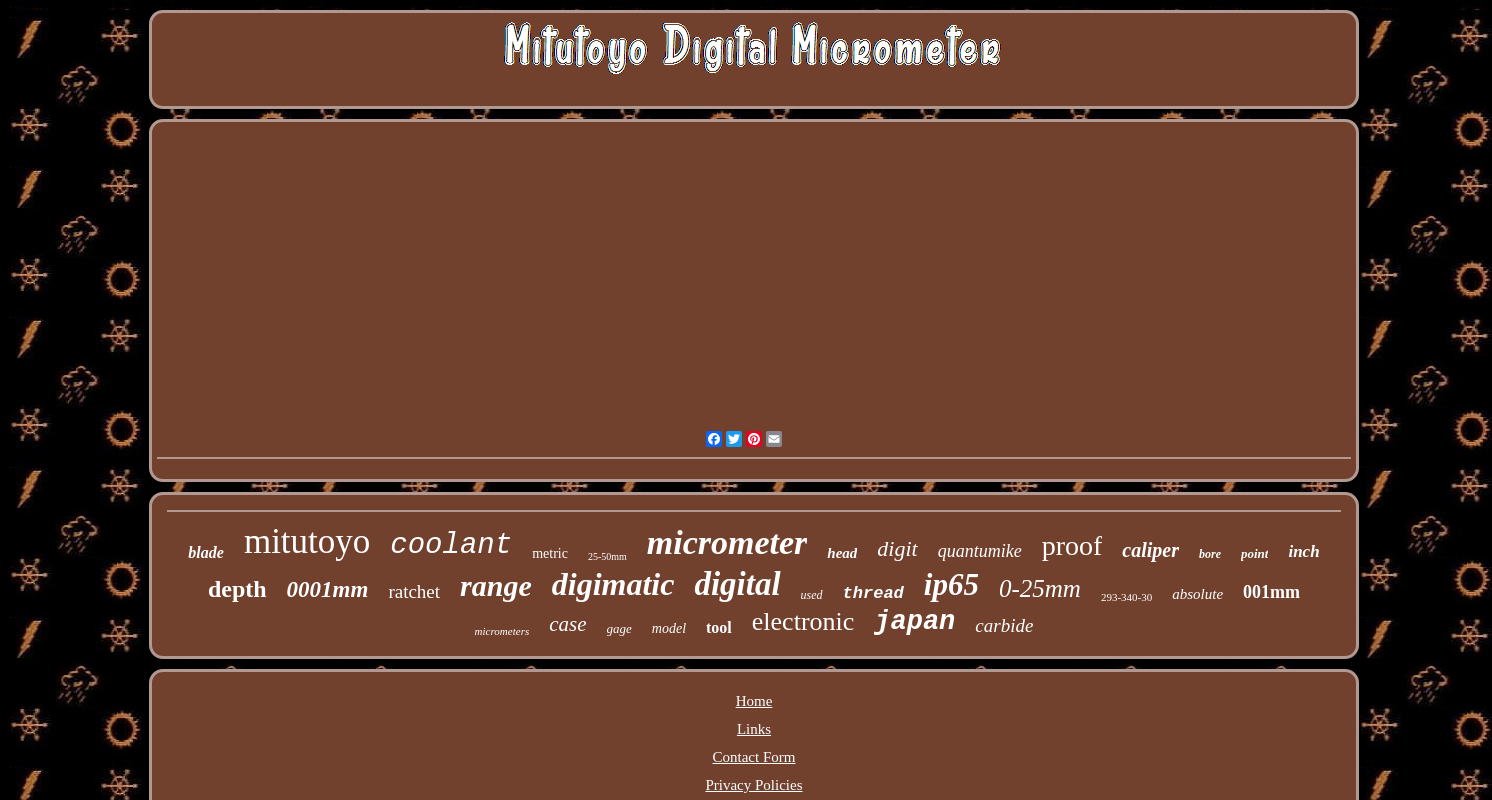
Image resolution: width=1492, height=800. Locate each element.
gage (619, 628)
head (842, 553)
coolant (451, 545)
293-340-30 (1126, 597)
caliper (1150, 550)
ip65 (951, 584)
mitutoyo (307, 541)
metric (550, 553)
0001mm (328, 589)
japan (914, 622)
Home (754, 701)
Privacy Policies (753, 785)
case (567, 624)
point (1254, 553)
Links (754, 729)
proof (1072, 545)
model (669, 628)
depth (237, 589)
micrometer (727, 542)
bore (1210, 554)
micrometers (502, 631)
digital (737, 584)
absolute (1197, 594)
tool (719, 627)
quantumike (980, 551)
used (812, 595)
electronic (803, 621)
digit (897, 548)
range (496, 585)
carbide (1004, 625)
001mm (1271, 592)
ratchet (414, 591)
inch (1303, 551)
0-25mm (1040, 588)
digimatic (613, 584)
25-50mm (607, 556)
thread (873, 593)
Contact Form (754, 757)
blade (206, 552)
